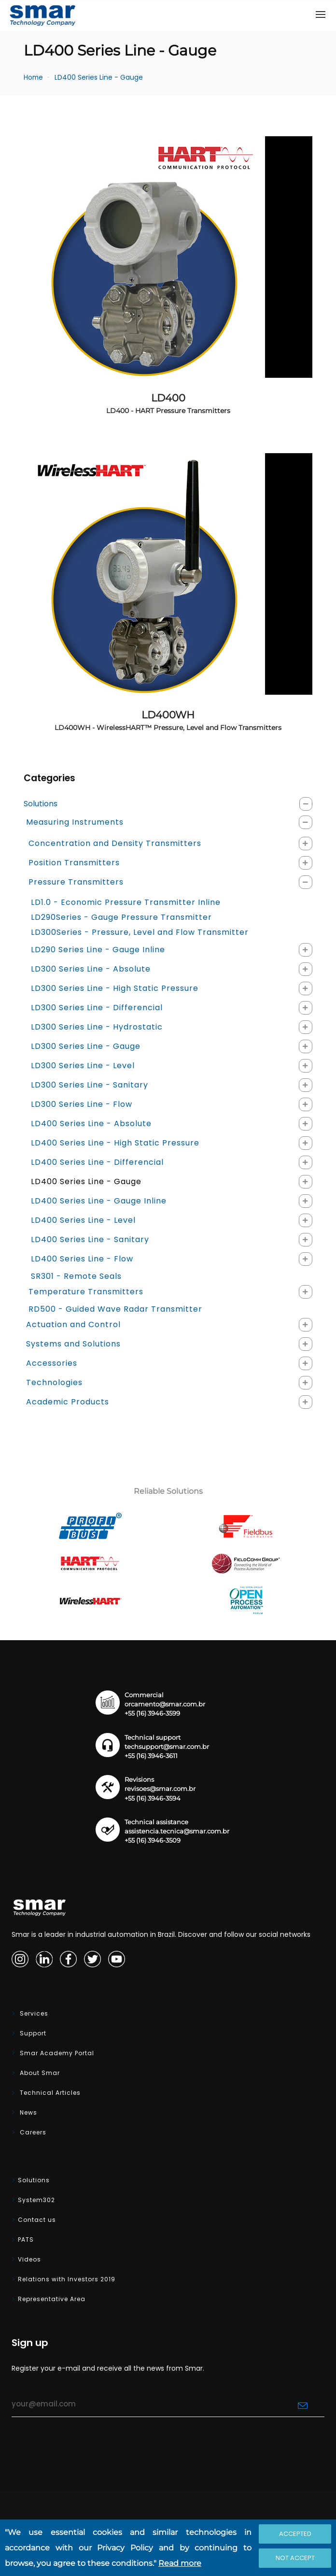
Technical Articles (49, 2093)
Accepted (295, 2533)
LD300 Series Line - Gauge (85, 1046)
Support (32, 2033)
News (27, 2112)
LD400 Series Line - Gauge (99, 77)
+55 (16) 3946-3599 (152, 1713)
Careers (32, 2132)
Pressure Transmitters (76, 882)
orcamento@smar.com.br (165, 1704)
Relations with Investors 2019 (66, 2279)
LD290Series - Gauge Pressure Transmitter (121, 917)
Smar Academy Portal (56, 2053)
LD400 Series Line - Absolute (91, 1123)
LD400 (168, 403)
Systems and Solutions (73, 1343)
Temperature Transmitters (85, 1291)
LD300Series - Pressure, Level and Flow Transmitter (140, 932)
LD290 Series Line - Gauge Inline (98, 949)
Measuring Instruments (75, 822)
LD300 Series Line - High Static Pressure (114, 988)
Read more (179, 2563)
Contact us (37, 2220)
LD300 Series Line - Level (83, 1065)
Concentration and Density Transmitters (114, 843)
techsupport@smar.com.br (167, 1746)
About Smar (39, 2073)
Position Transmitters (74, 862)
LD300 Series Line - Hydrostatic (97, 1026)
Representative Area (51, 2299)
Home (33, 77)
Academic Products (67, 1401)
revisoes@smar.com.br (160, 1788)
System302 (36, 2200)
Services (33, 2013)
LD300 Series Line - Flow (81, 1104)
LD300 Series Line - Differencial (97, 1007)
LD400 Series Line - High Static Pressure (115, 1142)
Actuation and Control (73, 1324)
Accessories (51, 1363)
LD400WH (168, 720)
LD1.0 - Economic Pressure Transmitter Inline (126, 902)
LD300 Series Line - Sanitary (89, 1084)
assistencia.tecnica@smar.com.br (177, 1831)
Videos (29, 2259)
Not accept (295, 2557)
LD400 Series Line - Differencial (97, 1162)
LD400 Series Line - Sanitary (90, 1239)
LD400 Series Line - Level (83, 1220)
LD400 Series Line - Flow (82, 1258)
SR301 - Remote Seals (76, 1276)
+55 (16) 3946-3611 (151, 1756)
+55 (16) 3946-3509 (153, 1840)
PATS (26, 2239)
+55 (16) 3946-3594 (153, 1798)
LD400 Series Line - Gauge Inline (99, 1200)
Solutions (40, 803)
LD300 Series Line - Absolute (91, 968)
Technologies (54, 1382)
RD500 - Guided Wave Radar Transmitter (115, 1309)
